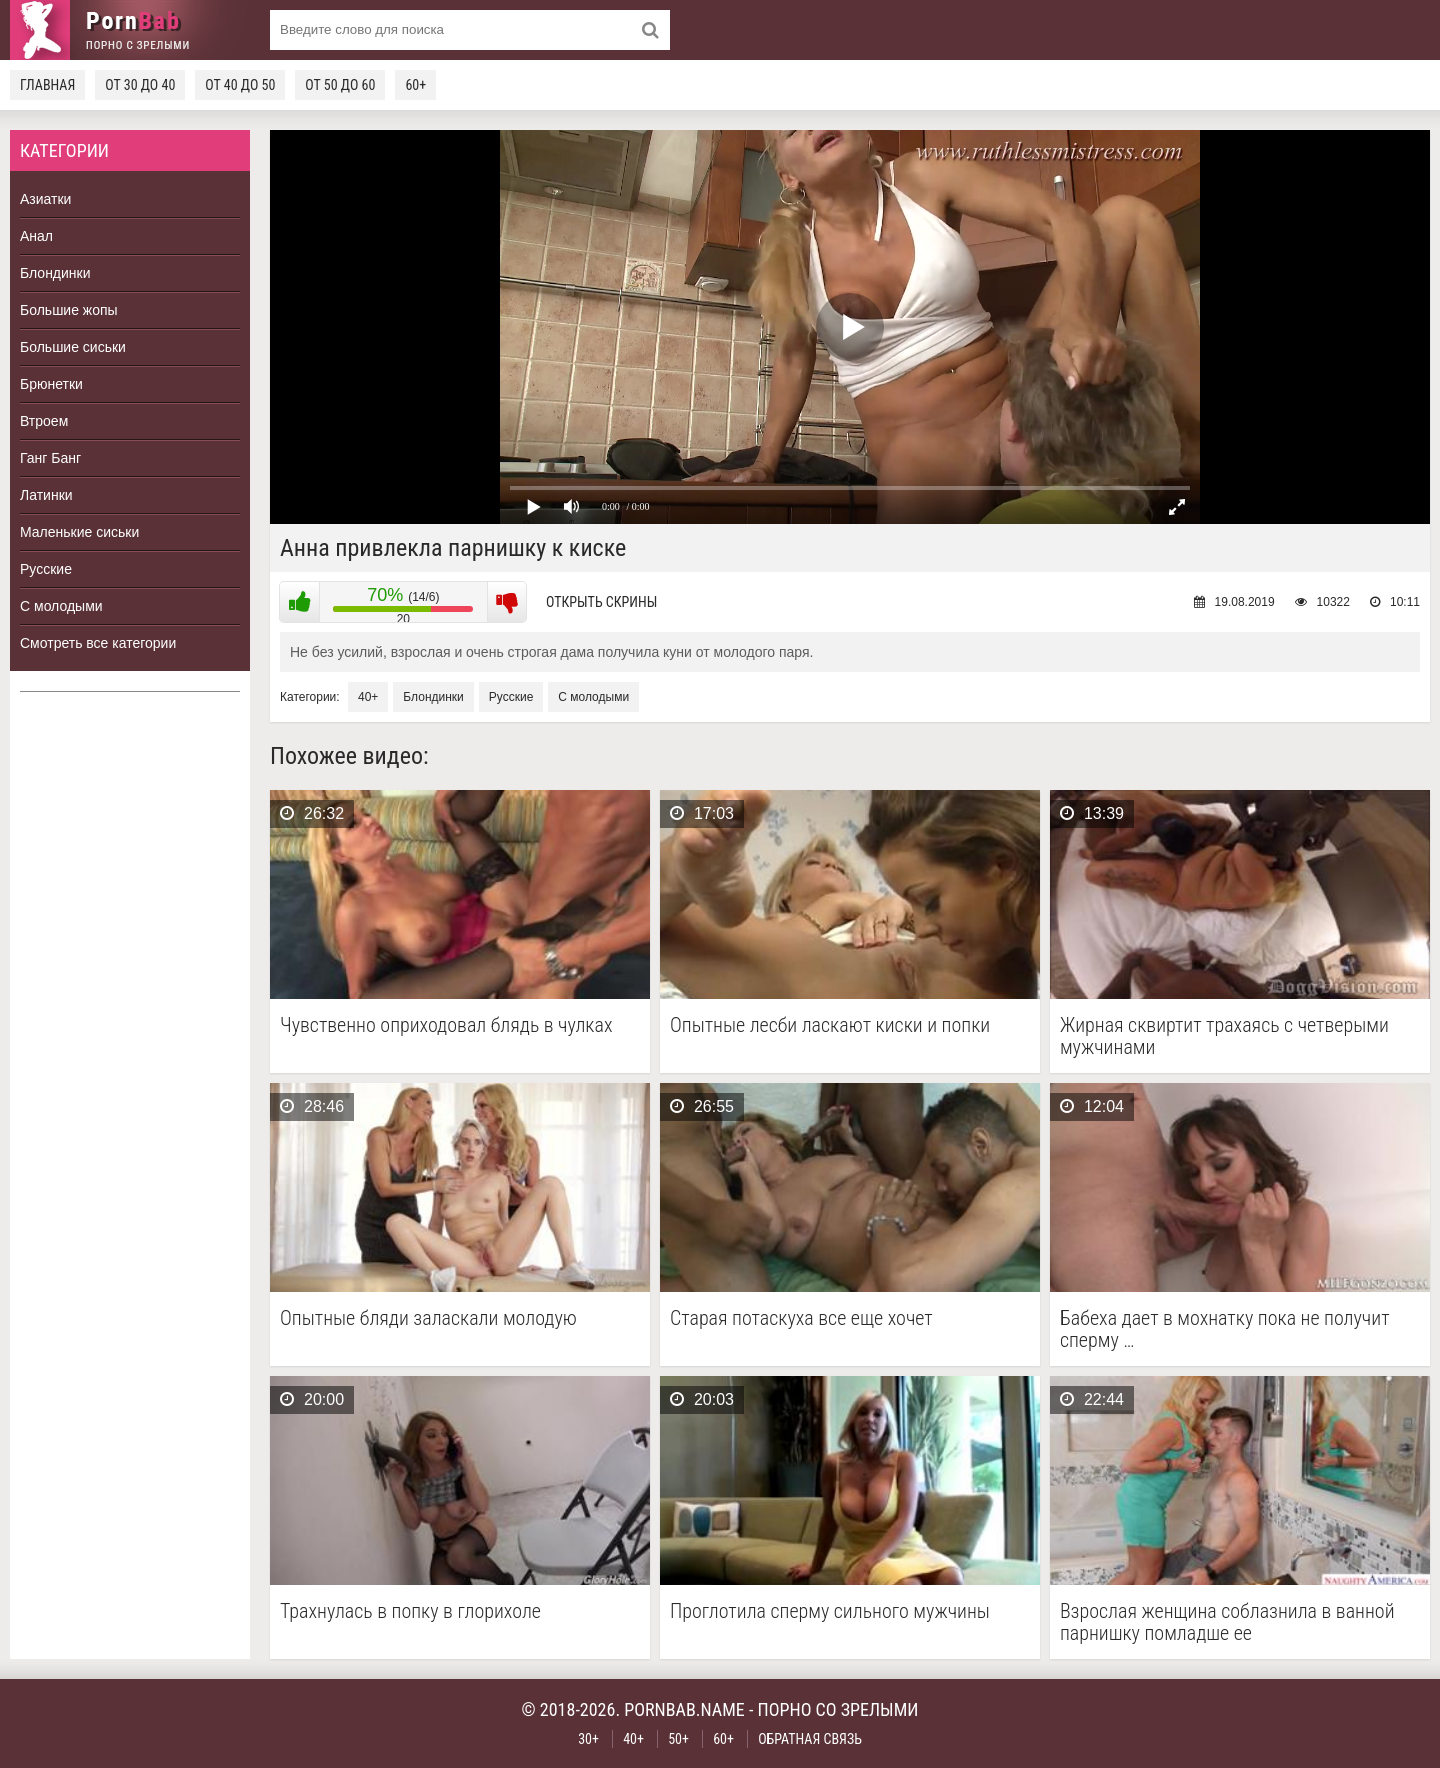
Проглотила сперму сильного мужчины (830, 1611)
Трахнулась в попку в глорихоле (410, 1611)
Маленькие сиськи (79, 532)
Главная (47, 85)
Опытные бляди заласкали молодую (428, 1318)
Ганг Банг (50, 458)
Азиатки (45, 199)
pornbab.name (684, 1709)
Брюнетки (51, 384)
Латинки (46, 495)
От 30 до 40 (140, 85)
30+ (588, 1739)
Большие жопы (69, 310)
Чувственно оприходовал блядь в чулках (446, 1025)
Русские (46, 569)
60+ (415, 85)
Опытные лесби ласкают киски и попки (830, 1025)
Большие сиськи (73, 347)
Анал (36, 236)
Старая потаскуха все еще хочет (801, 1318)
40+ (368, 697)
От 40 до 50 (240, 85)
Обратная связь (810, 1739)
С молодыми (61, 606)
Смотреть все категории (98, 643)
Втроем (44, 421)
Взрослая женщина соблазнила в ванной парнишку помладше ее (1227, 1622)
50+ (678, 1739)
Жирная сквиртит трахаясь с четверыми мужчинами (1224, 1036)
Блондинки (55, 273)
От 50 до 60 (340, 85)
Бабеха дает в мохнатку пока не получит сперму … (1225, 1329)
